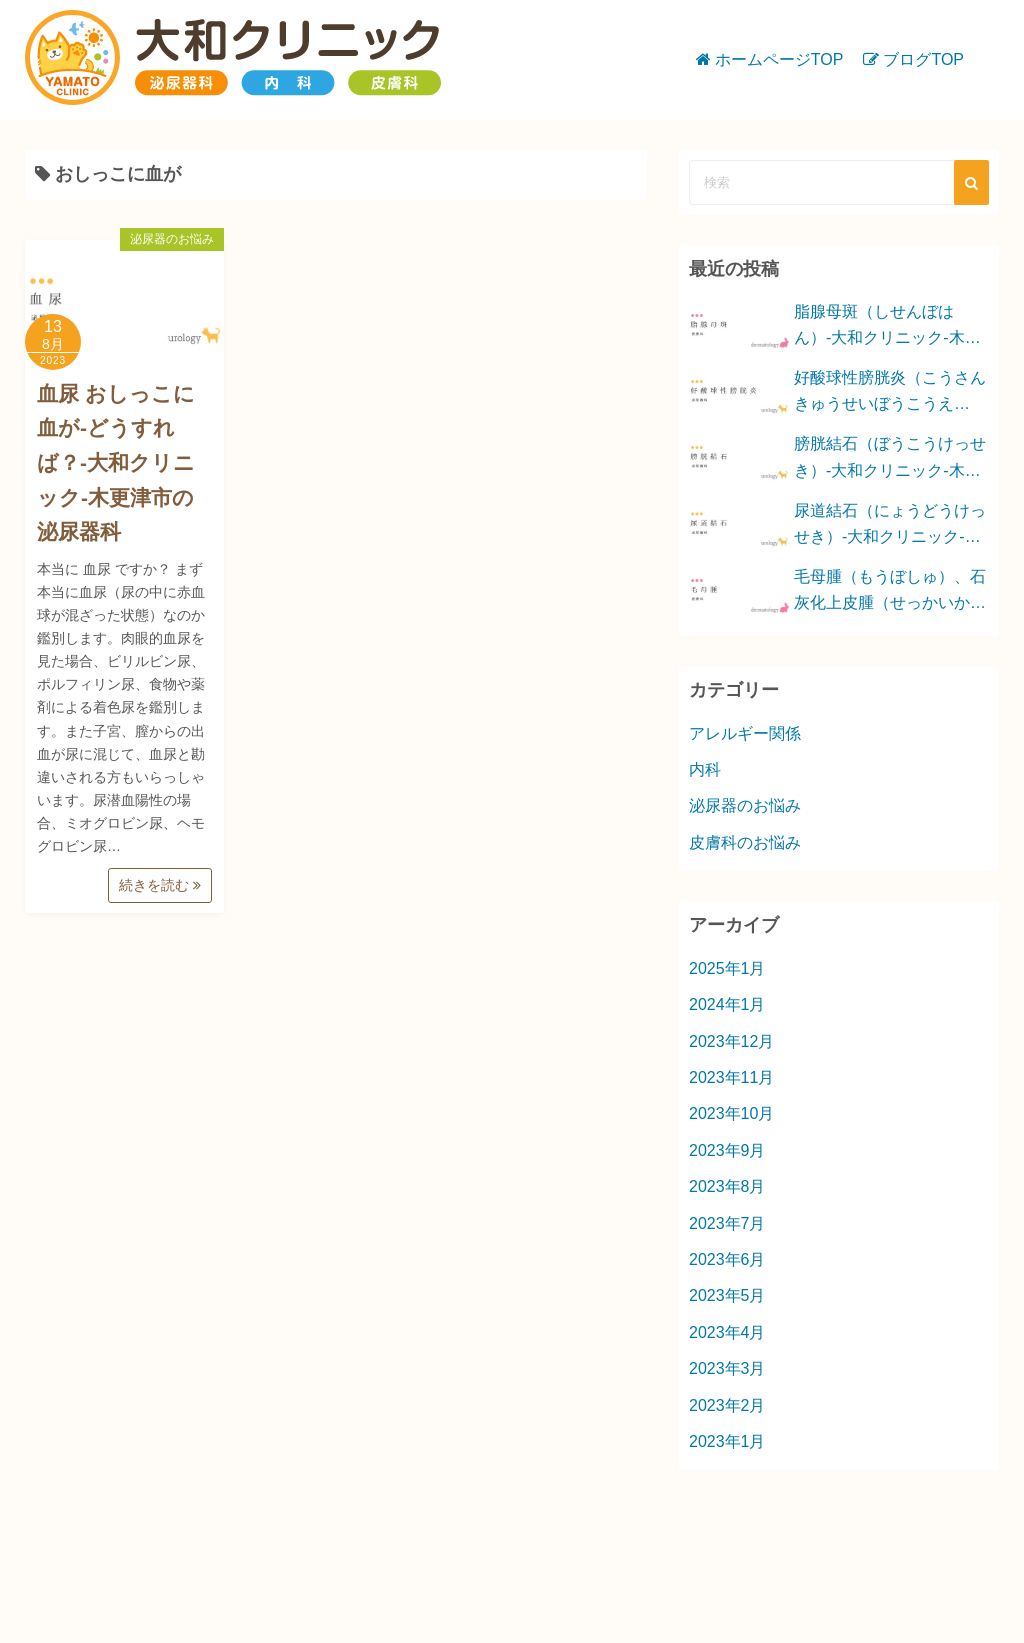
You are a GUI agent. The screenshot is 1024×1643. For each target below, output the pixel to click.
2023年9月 (727, 1150)
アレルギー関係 (745, 733)
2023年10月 (731, 1113)
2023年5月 (727, 1295)
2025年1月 (727, 968)
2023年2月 (727, 1405)
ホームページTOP (779, 59)
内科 (705, 769)
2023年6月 (727, 1259)
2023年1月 (727, 1441)
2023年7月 (727, 1223)
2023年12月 (731, 1041)
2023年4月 (727, 1332)
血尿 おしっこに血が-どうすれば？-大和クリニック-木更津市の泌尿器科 (116, 463)
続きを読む (160, 885)
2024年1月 (727, 1004)
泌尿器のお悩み (172, 239)
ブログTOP (923, 59)
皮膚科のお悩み (745, 842)
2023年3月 (727, 1368)
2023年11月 (731, 1077)
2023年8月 (727, 1186)
